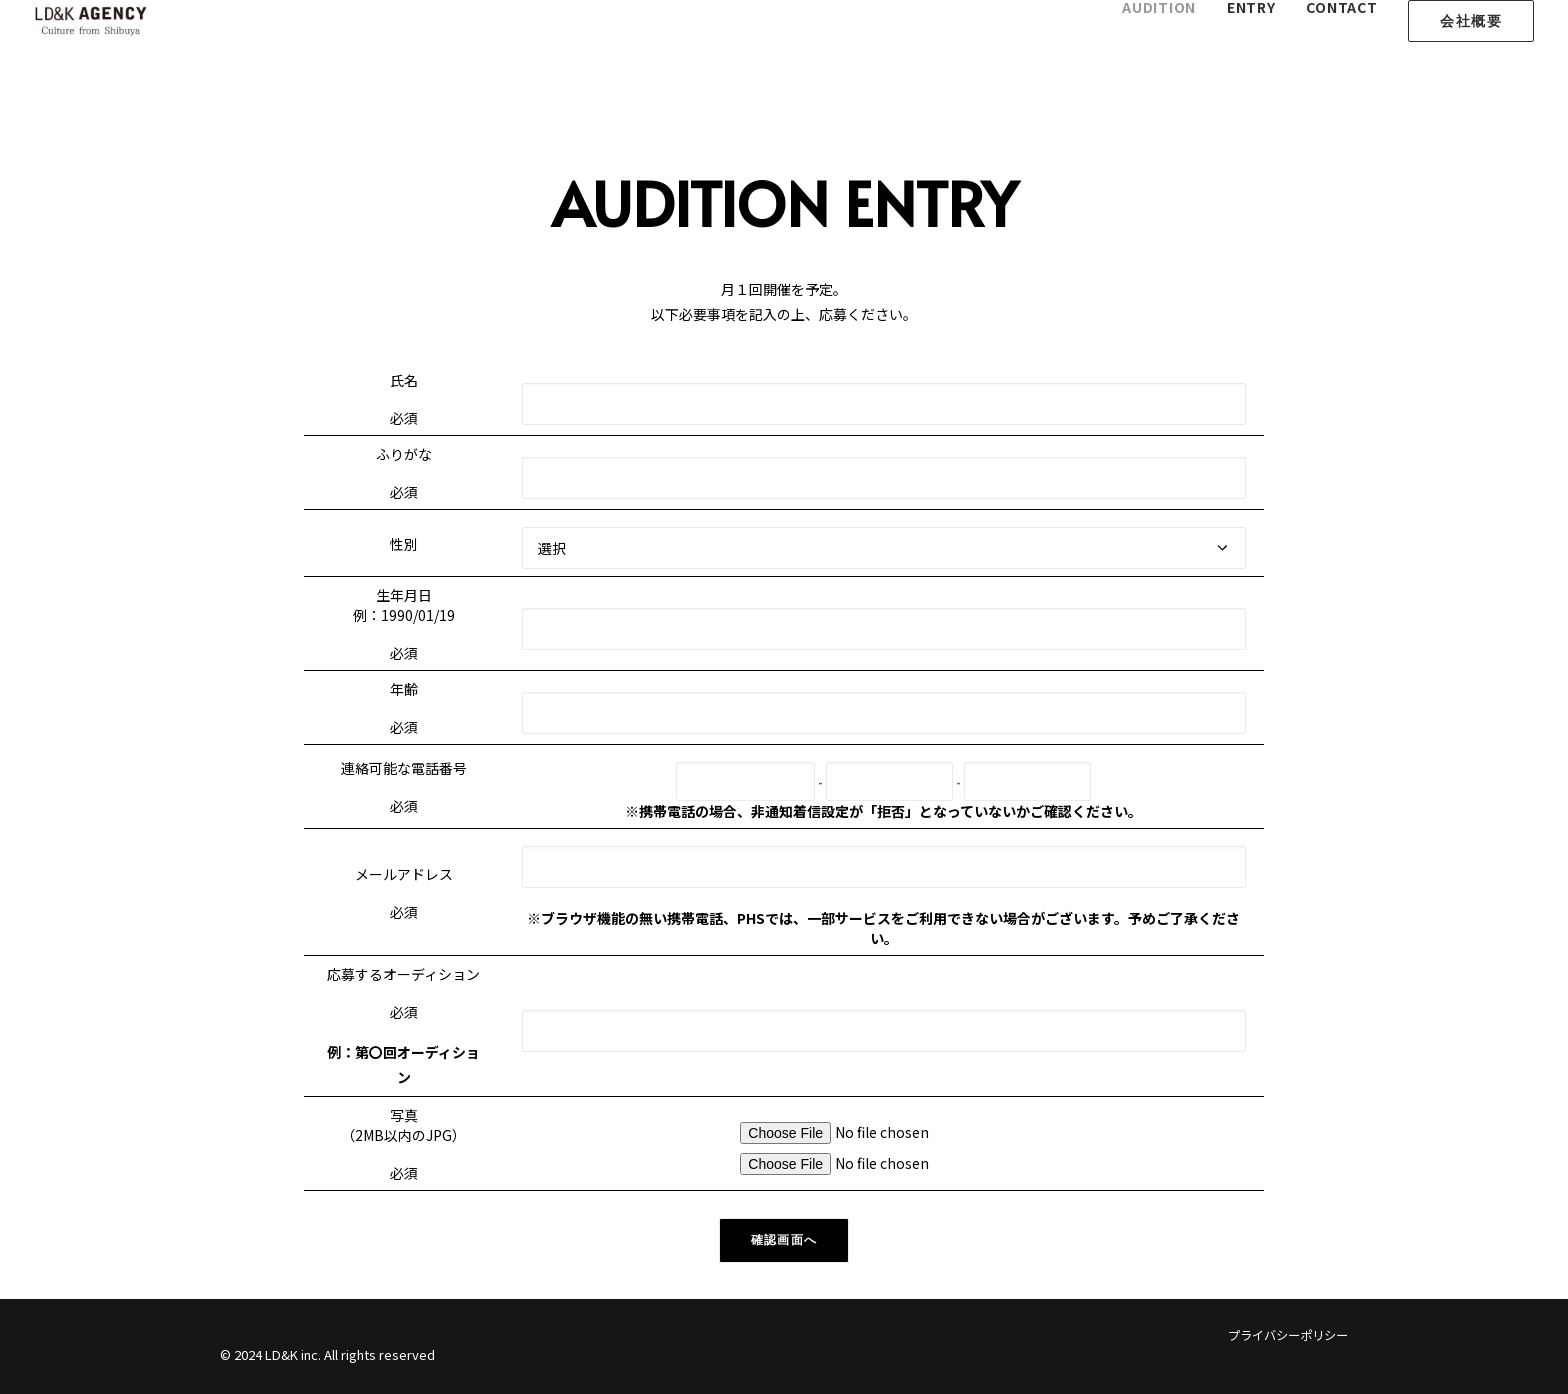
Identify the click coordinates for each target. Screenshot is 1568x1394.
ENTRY (1251, 7)
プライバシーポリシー (1288, 1335)
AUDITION (1159, 7)
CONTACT (1341, 7)
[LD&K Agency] (91, 21)
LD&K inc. (293, 1354)
